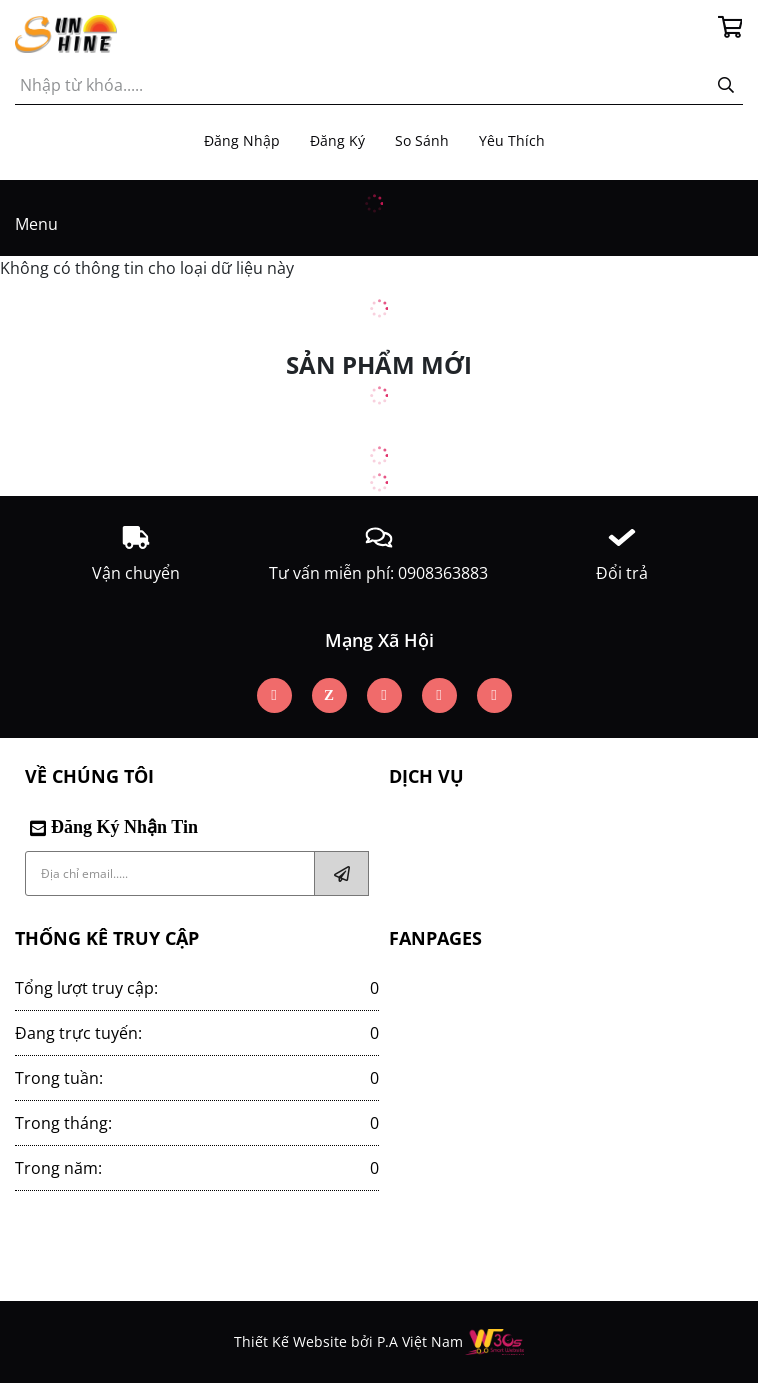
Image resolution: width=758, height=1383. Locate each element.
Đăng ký (337, 140)
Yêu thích (512, 140)
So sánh (422, 140)
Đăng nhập (242, 140)
